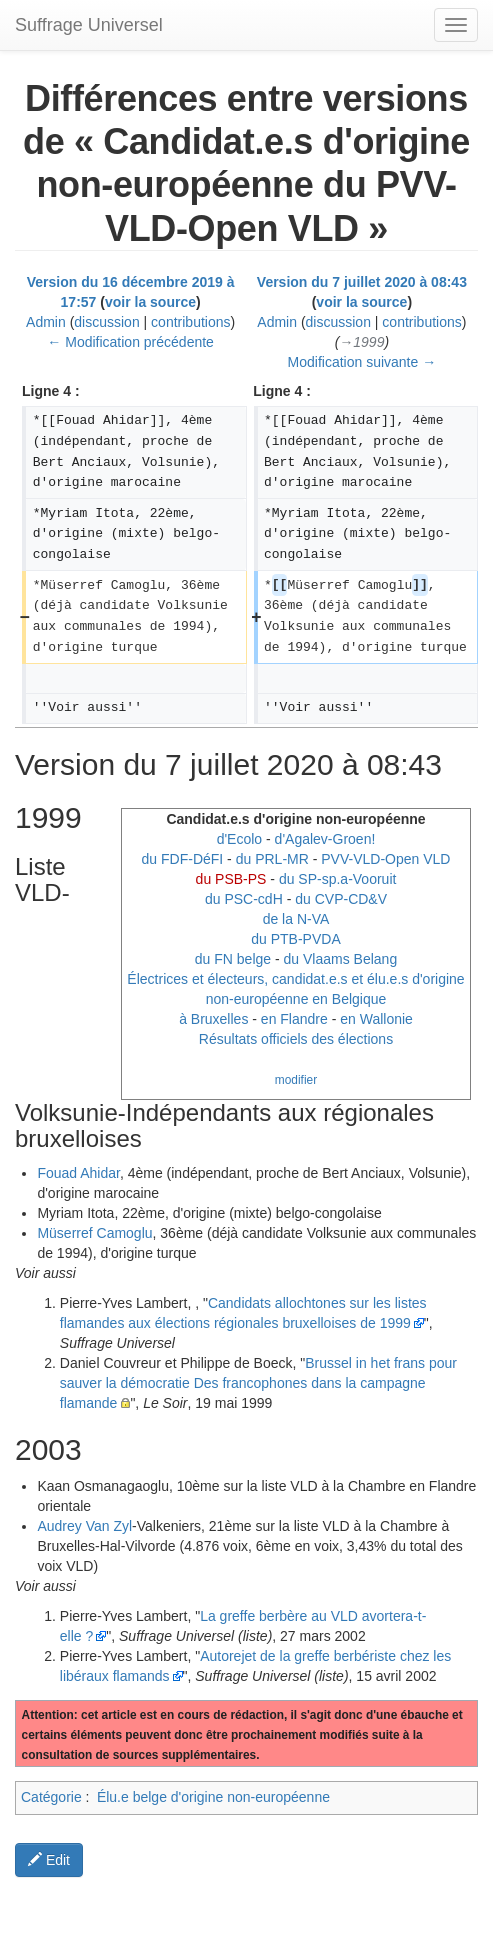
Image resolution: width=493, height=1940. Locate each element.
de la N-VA (296, 919)
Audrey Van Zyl (84, 1526)
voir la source (150, 302)
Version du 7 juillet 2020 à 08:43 (362, 282)
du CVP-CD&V (341, 899)
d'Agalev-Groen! (325, 839)
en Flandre (294, 1019)
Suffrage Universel (89, 25)
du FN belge (233, 959)
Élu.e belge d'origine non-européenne (213, 1797)
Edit (49, 1860)
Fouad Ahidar (78, 1173)
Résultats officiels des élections (296, 1039)
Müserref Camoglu (94, 1233)
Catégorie (51, 1797)
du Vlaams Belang (341, 959)
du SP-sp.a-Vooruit (338, 879)
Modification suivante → (362, 362)
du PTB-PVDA (295, 939)
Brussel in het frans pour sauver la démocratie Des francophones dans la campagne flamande (258, 1383)
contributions (190, 322)
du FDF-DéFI (183, 859)
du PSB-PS (231, 879)
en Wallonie (376, 1019)
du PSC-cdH (244, 899)
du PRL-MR (272, 859)
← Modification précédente (130, 342)
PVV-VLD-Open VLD (385, 859)
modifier (296, 1080)
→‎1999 (361, 342)
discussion (106, 322)
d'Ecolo (239, 839)
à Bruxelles (213, 1019)
